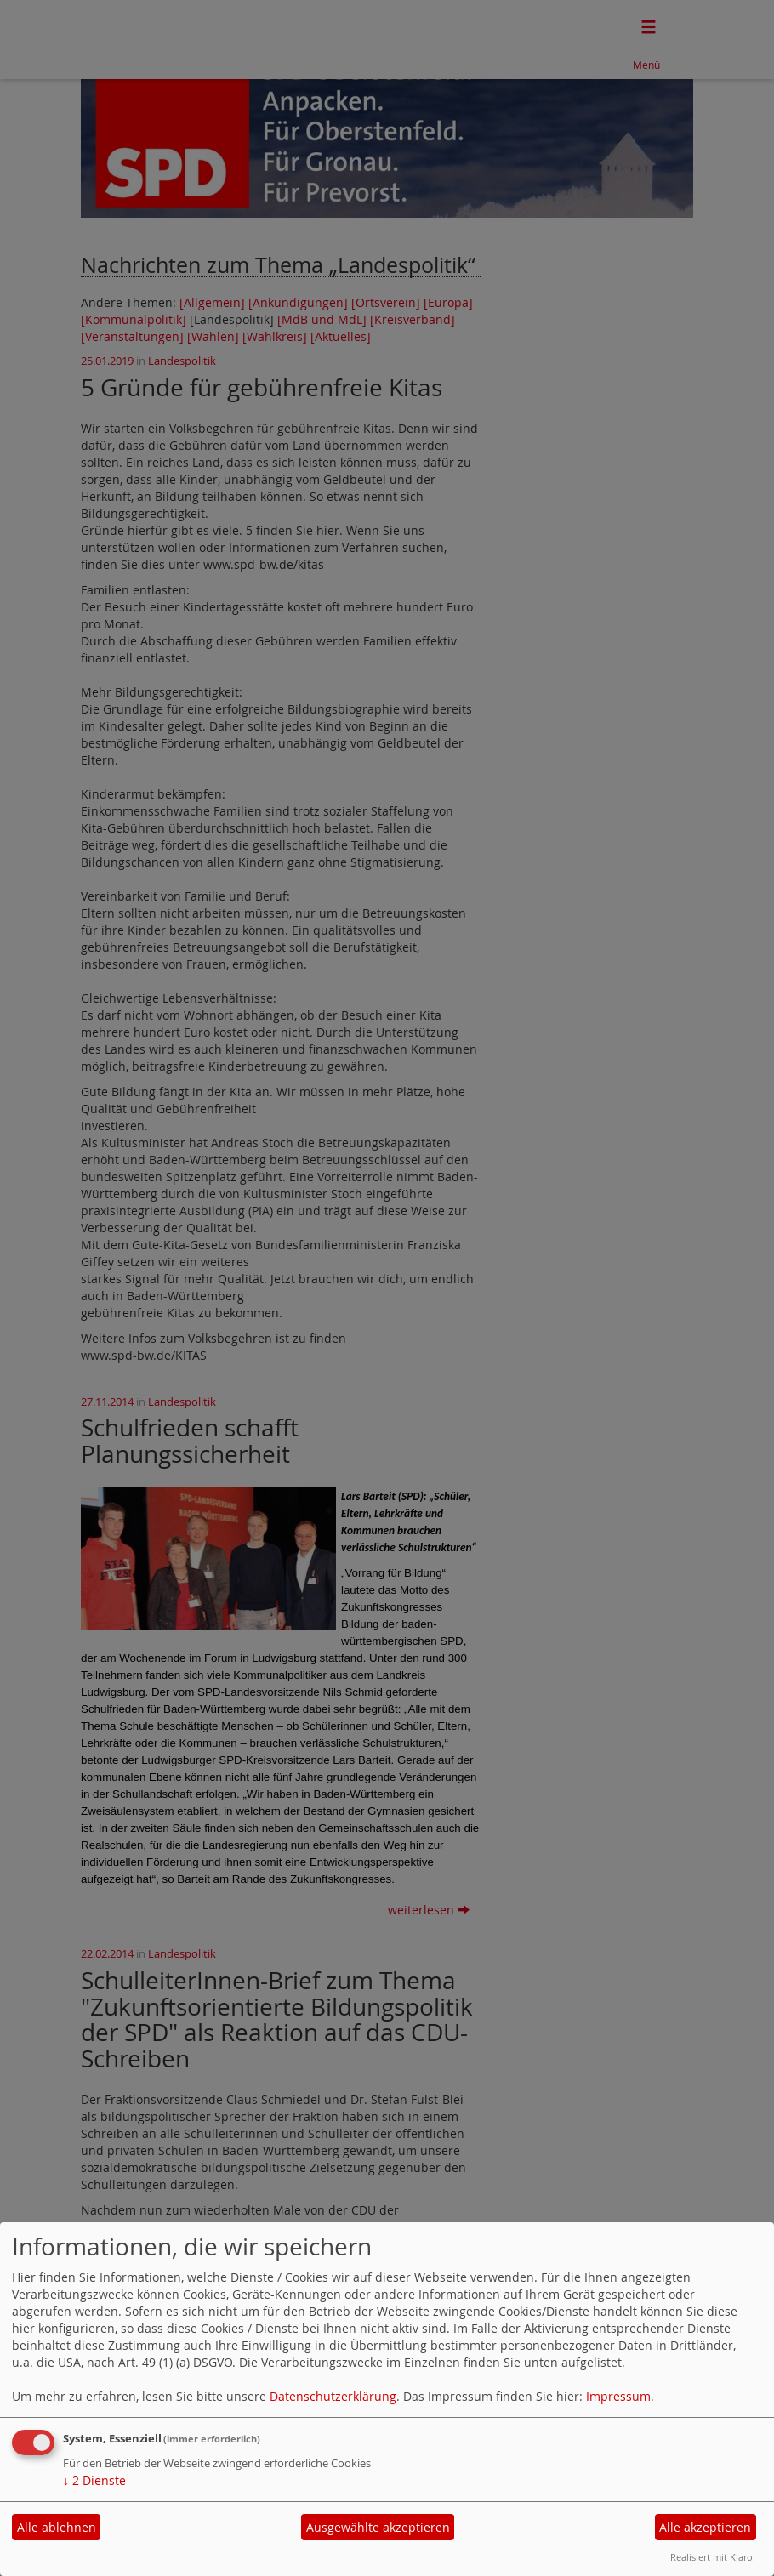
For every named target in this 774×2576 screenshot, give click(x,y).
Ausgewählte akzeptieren (378, 2527)
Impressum (618, 2396)
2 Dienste (94, 2480)
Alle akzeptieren (705, 2527)
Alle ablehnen (56, 2527)
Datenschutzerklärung (333, 2396)
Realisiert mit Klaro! (712, 2556)
